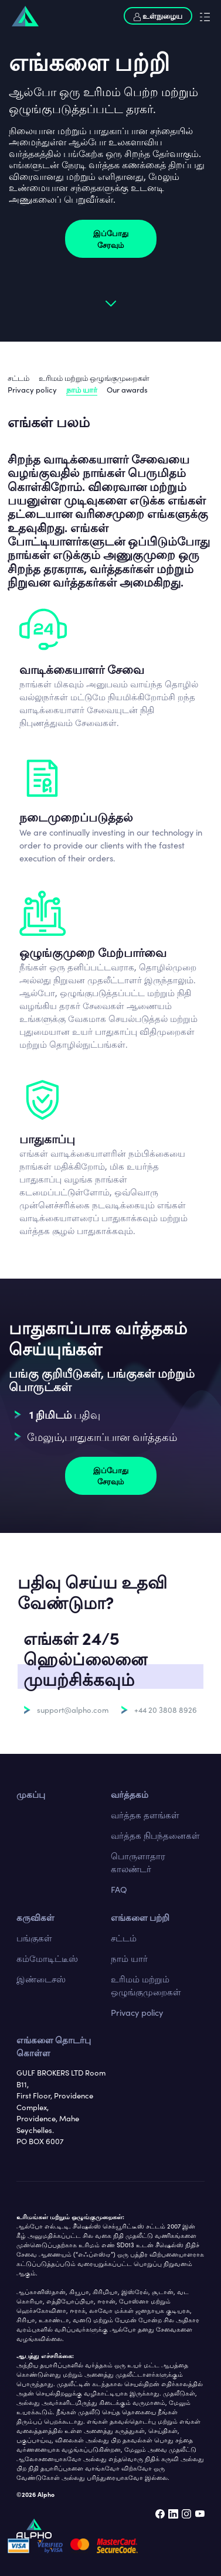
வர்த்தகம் (129, 1794)
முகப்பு (30, 1794)
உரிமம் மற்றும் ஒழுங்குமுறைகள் (94, 377)
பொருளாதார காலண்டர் (138, 1862)
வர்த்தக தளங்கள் (145, 1814)
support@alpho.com (72, 1709)
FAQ (119, 1889)
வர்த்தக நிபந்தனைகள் (155, 1835)
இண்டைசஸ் (41, 1978)
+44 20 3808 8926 (165, 1709)
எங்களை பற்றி (140, 1917)
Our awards (127, 389)
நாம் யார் (81, 389)
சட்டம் (18, 377)
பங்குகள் (34, 1937)
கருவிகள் (35, 1917)
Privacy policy (32, 389)
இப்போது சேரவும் (110, 238)
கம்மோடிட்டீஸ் (47, 1958)
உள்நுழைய (158, 15)
